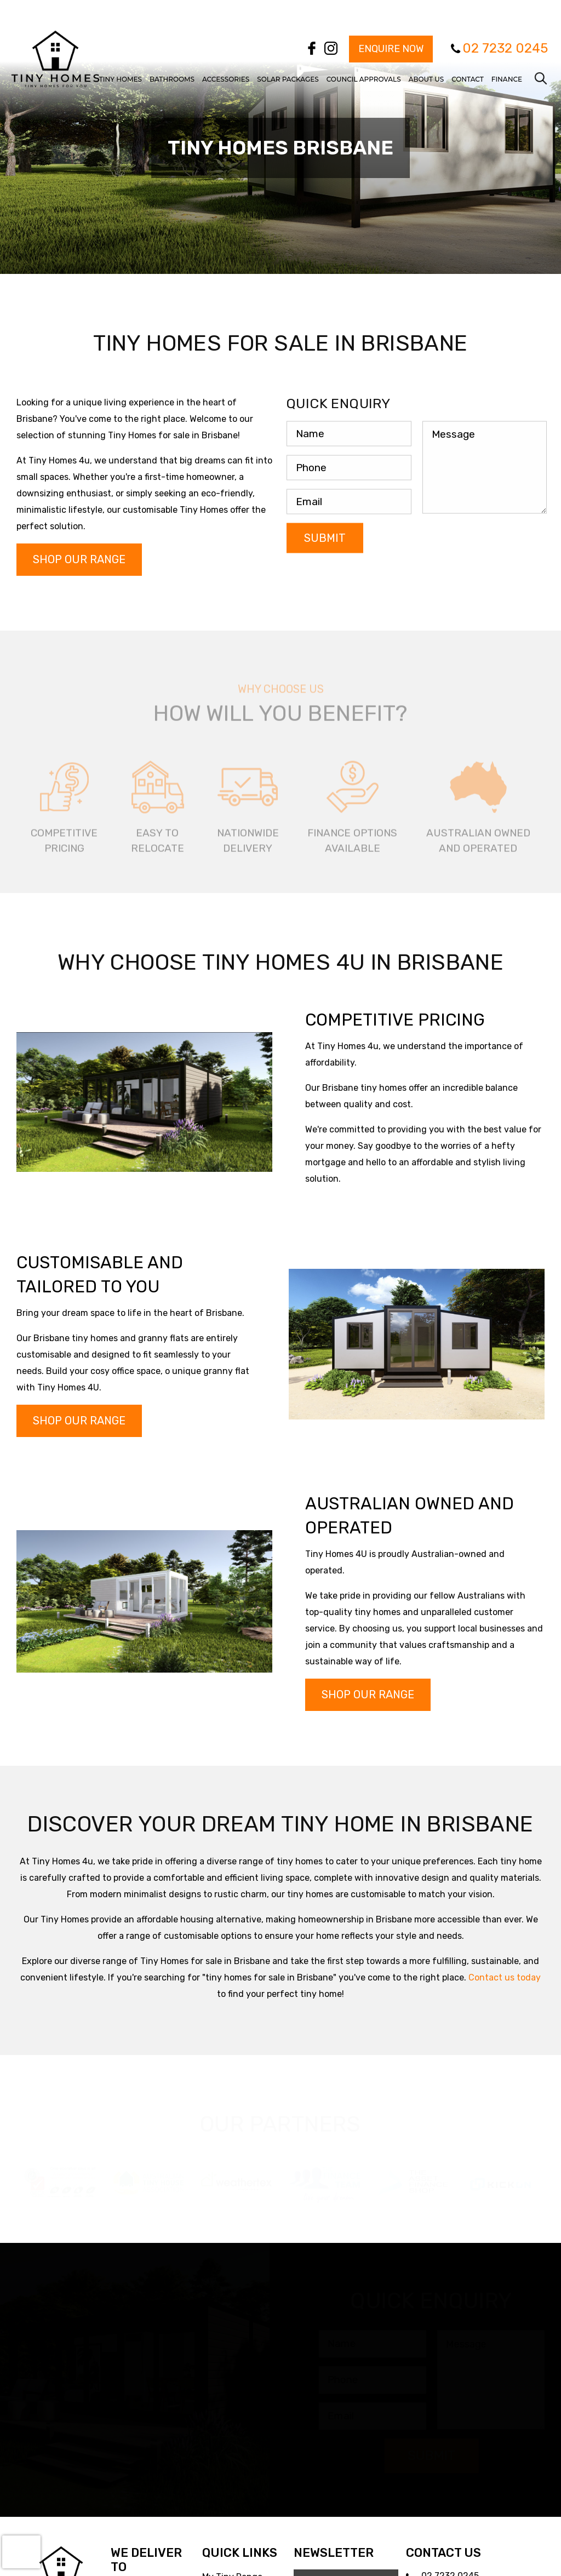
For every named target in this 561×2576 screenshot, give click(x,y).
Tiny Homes (120, 79)
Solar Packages (287, 79)
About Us (426, 79)
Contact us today (504, 1977)
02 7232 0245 (505, 48)
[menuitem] (120, 69)
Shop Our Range (79, 559)
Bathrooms (172, 79)
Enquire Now (390, 49)
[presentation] (21, 2551)
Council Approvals (364, 79)
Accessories (225, 79)
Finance (506, 79)
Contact (467, 79)
